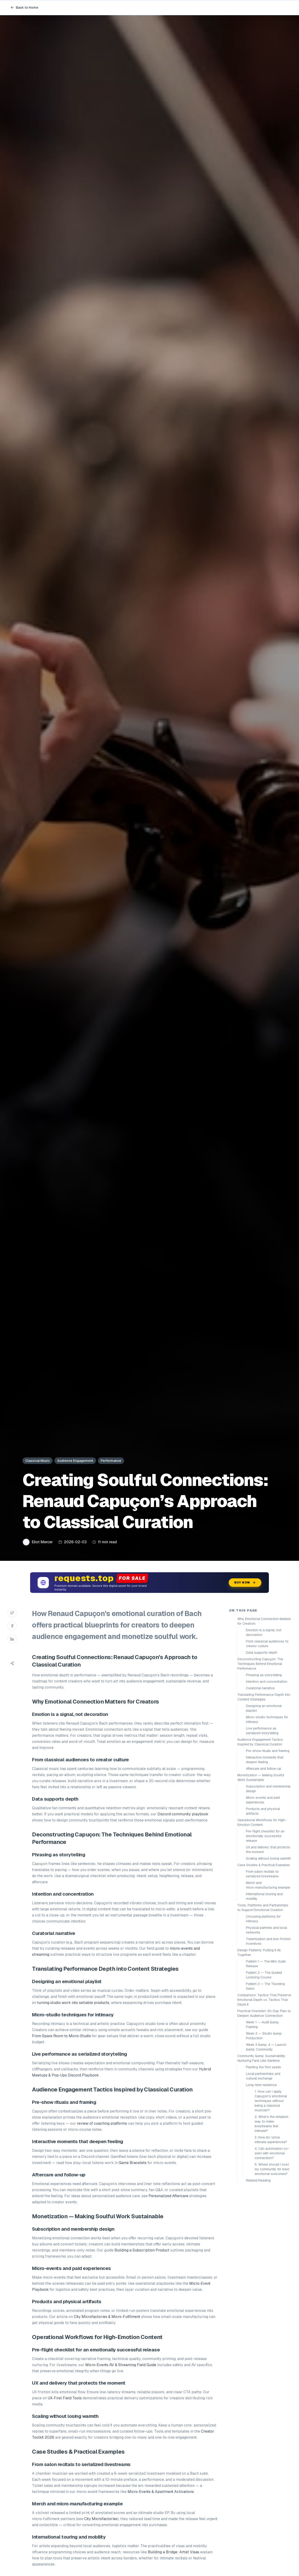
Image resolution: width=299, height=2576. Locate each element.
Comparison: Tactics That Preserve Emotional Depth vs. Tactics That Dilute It (264, 2000)
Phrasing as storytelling (264, 1675)
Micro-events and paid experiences (263, 1799)
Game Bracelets (132, 2162)
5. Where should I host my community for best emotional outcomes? (272, 2169)
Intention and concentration (266, 1681)
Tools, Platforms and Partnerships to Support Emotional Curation (262, 1907)
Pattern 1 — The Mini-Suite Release (266, 1963)
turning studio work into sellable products (73, 2002)
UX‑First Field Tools (65, 2398)
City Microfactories (100, 2518)
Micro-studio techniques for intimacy (267, 1719)
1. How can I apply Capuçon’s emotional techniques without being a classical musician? (271, 2100)
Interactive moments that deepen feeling (264, 1759)
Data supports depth (261, 1652)
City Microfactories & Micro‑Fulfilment (107, 2316)
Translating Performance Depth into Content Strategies (263, 1697)
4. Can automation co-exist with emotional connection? (272, 2153)
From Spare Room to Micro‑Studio (61, 2035)
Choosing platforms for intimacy (263, 1918)
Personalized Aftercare (168, 2195)
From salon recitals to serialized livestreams (262, 1873)
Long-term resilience (261, 2085)
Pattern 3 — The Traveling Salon (265, 1986)
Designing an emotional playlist (263, 1708)
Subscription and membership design (268, 1788)
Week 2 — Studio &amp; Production (264, 2035)
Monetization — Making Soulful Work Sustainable (260, 1777)
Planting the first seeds (263, 2067)
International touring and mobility (264, 1896)
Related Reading (258, 2180)
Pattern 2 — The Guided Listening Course (264, 1974)
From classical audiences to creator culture (267, 1643)
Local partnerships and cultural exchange (263, 2076)
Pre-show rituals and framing (267, 1751)
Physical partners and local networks (266, 1930)
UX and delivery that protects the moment (268, 1849)
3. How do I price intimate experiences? (271, 2139)
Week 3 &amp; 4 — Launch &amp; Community (266, 2047)
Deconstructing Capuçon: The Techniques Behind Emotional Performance (260, 1664)
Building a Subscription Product (141, 2250)
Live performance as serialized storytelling (262, 1730)
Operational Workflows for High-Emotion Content (261, 1822)
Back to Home (24, 7)
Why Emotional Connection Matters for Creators (264, 1621)
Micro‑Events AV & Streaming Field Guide (120, 2364)
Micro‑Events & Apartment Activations (161, 2491)
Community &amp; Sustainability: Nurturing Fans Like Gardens (261, 2058)
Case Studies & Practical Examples (263, 1865)
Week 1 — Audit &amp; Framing (262, 2024)
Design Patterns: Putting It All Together (259, 1952)
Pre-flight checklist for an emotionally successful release (265, 1836)
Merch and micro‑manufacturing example (268, 1885)
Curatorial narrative (260, 1688)
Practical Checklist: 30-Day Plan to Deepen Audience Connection (264, 2013)
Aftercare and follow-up (263, 1768)
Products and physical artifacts (263, 1811)
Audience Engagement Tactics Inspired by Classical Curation (260, 1741)
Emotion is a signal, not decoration (263, 1632)
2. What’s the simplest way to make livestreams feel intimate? (271, 2124)
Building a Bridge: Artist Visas (173, 2552)
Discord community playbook (182, 1814)
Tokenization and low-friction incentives (268, 1941)
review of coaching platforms (102, 2123)
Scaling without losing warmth (268, 1858)
